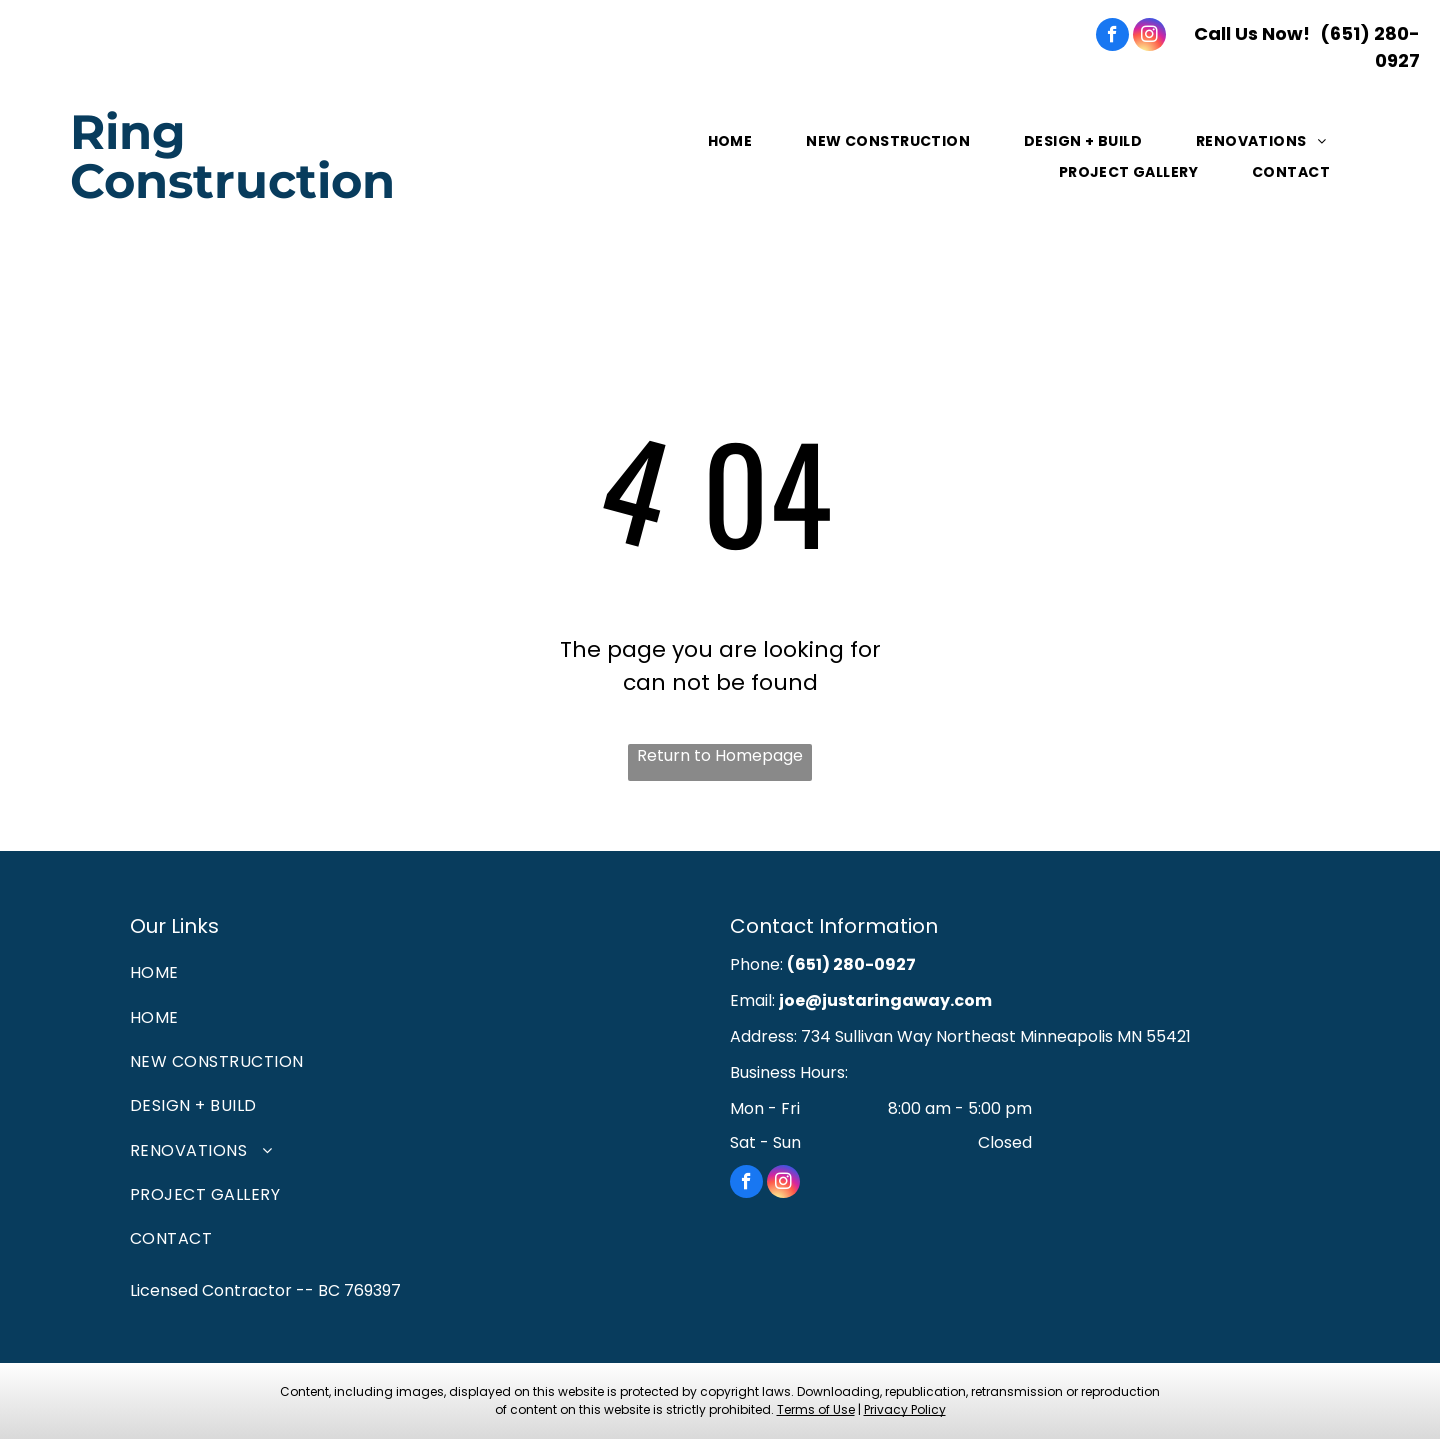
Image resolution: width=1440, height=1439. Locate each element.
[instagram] (1149, 37)
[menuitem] (732, 141)
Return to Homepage (720, 755)
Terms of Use (816, 1409)
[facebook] (1112, 37)
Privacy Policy (905, 1409)
